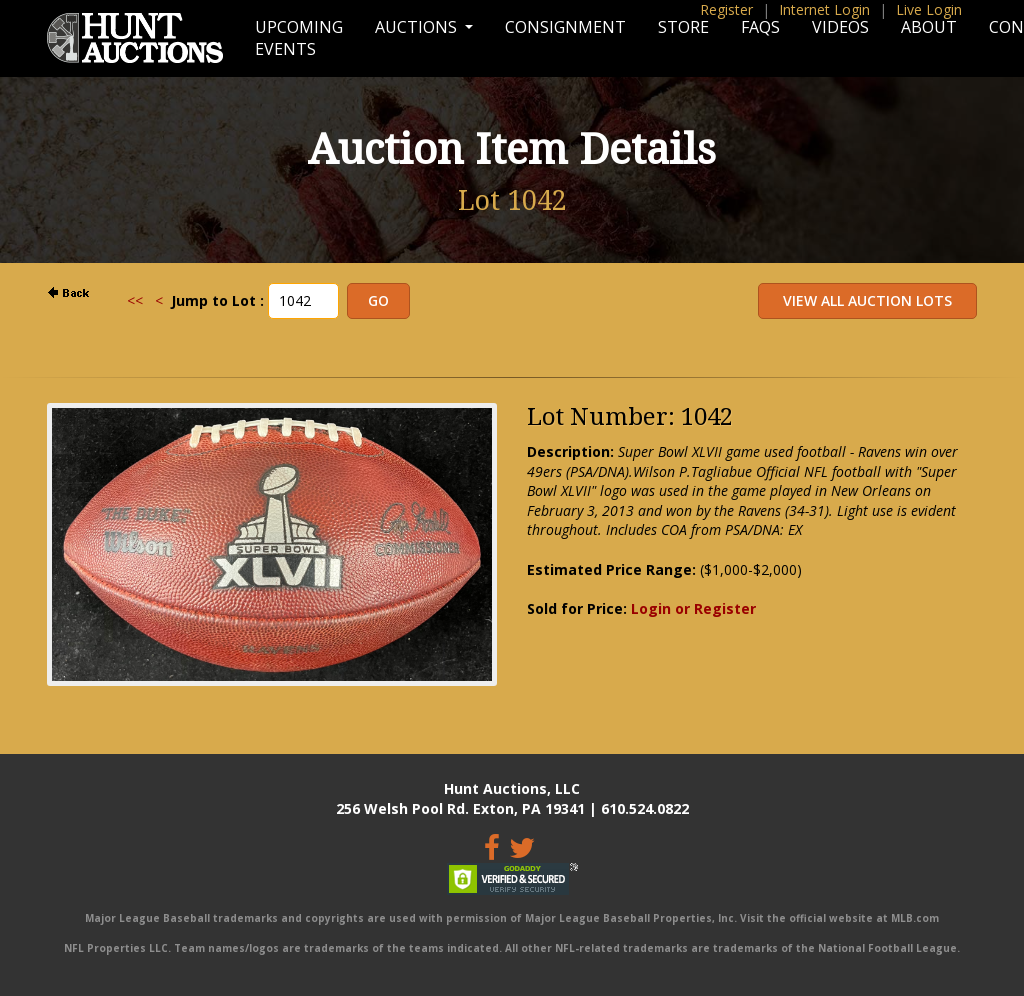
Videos (840, 27)
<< (135, 300)
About (929, 27)
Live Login (929, 9)
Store (683, 27)
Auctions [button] (418, 27)
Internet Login (824, 9)
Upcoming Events (299, 38)
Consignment (565, 27)
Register (726, 9)
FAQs (760, 27)
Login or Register (693, 608)
